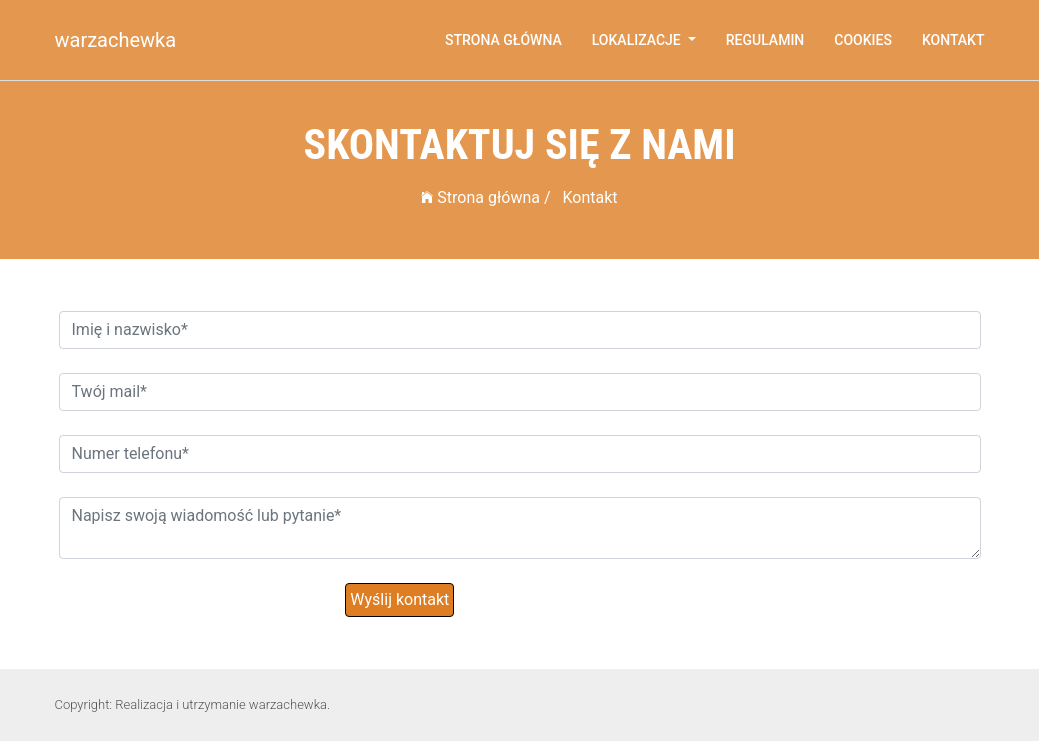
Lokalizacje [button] (638, 40)
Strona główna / (485, 197)
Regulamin (765, 40)
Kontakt (953, 40)
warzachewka (116, 40)
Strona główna (503, 40)
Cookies (863, 40)
